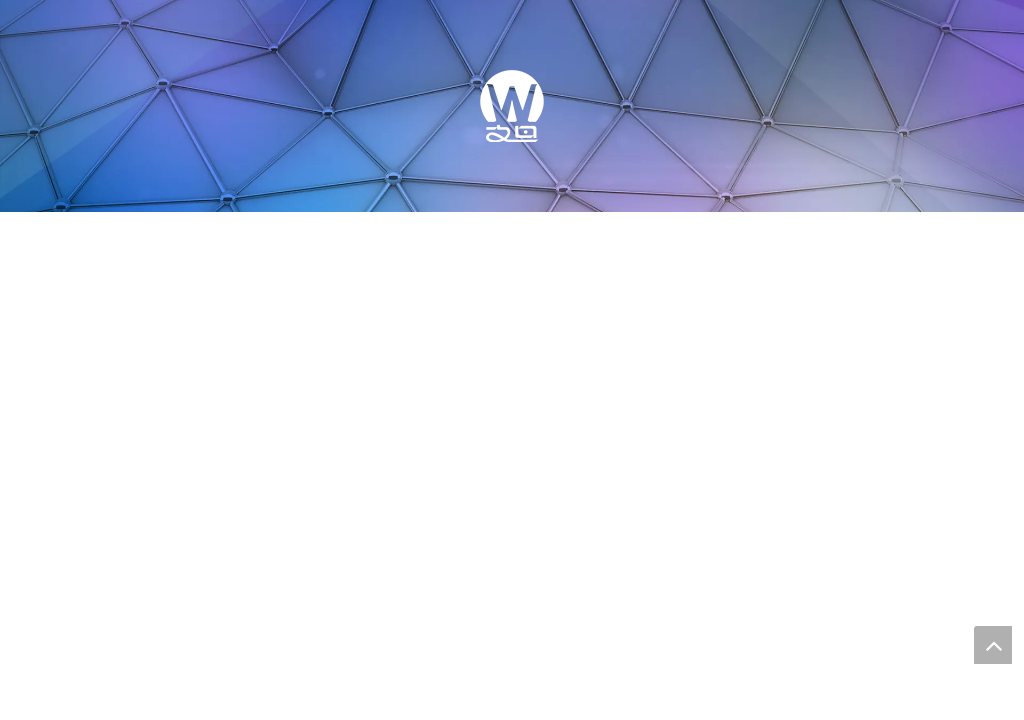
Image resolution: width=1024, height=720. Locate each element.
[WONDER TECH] (512, 106)
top (993, 645)
